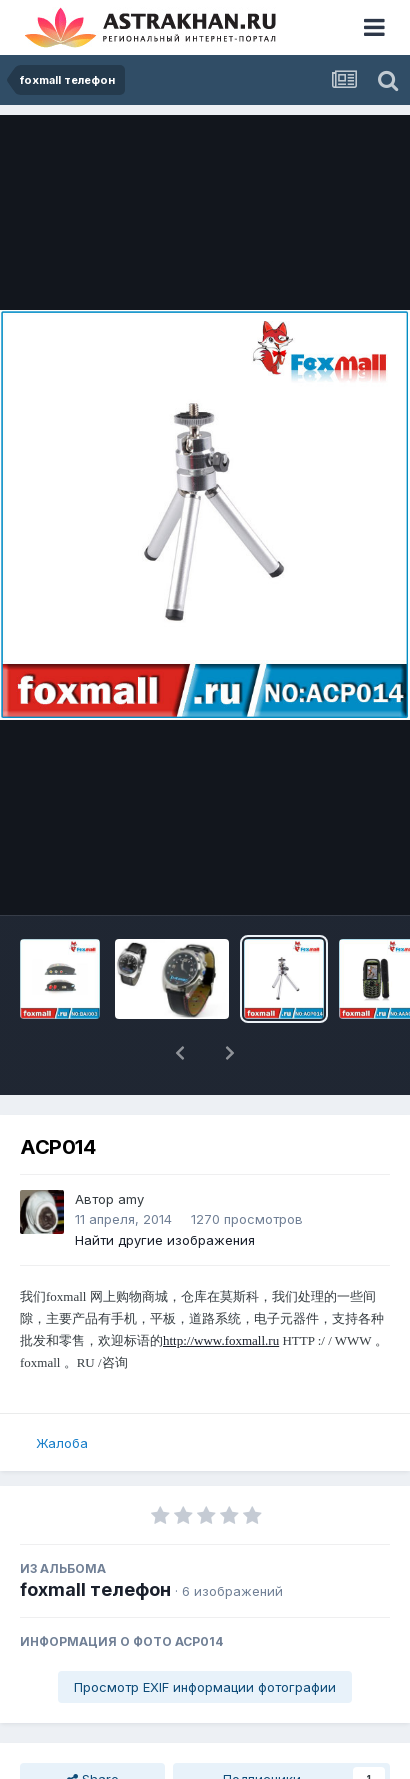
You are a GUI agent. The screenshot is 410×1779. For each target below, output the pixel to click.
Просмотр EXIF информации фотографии (205, 1687)
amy (131, 1199)
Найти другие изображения (165, 1240)
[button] (180, 1053)
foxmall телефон (95, 1589)
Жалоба (62, 1443)
